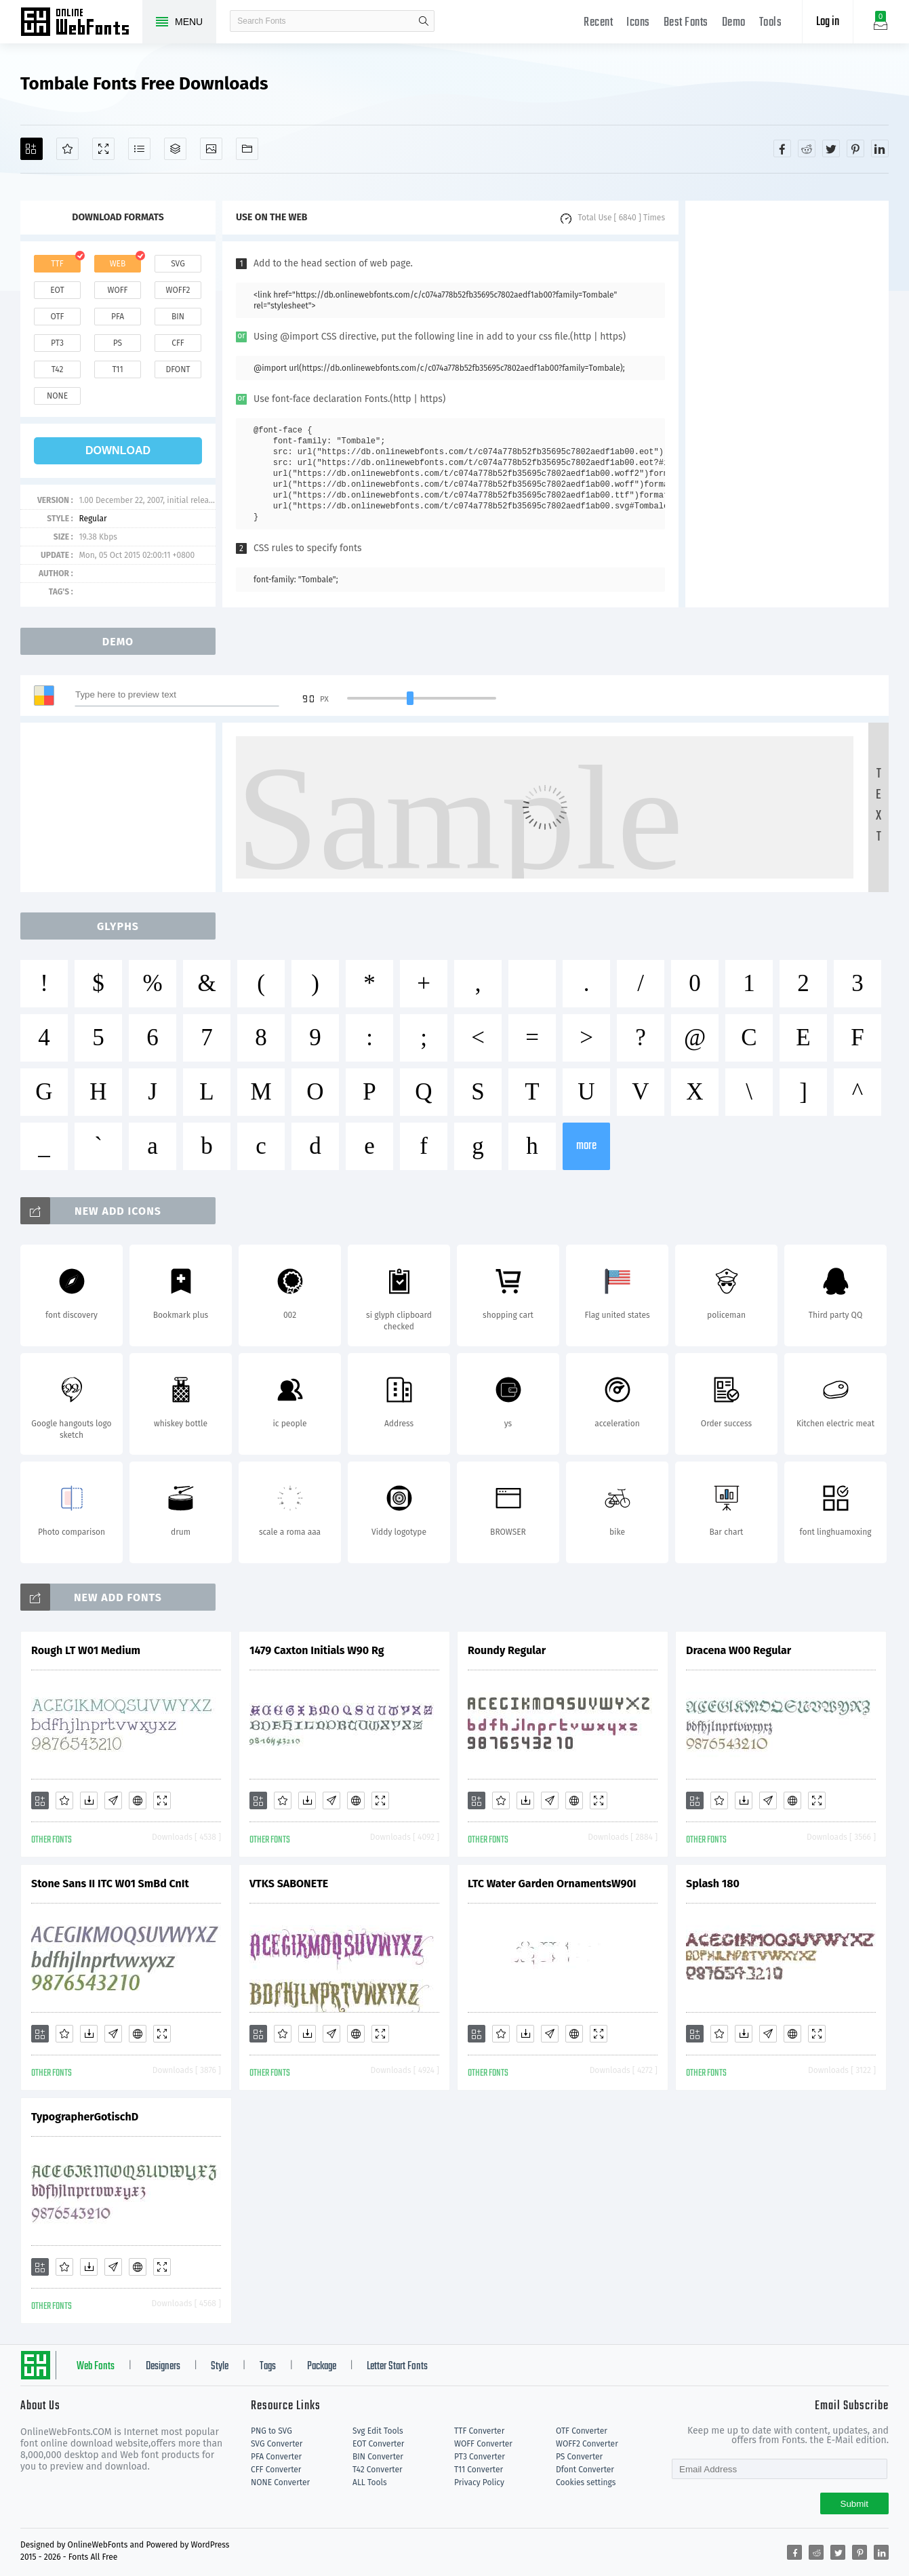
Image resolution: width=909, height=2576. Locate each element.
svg (177, 263)
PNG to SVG (271, 2431)
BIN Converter (377, 2456)
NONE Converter (280, 2482)
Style (219, 2366)
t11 (117, 369)
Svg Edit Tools (377, 2431)
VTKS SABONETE (288, 1883)
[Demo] (103, 149)
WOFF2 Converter (587, 2444)
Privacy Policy (479, 2482)
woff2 (178, 290)
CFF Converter (276, 2469)
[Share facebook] (782, 148)
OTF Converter (581, 2431)
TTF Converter (479, 2431)
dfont (177, 369)
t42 (58, 369)
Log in (827, 22)
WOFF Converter (483, 2444)
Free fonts (81, 23)
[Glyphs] (139, 149)
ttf (57, 263)
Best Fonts (686, 23)
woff (117, 290)
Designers (163, 2366)
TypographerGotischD (84, 2116)
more (586, 1146)
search (423, 21)
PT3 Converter (479, 2456)
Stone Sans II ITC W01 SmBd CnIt (110, 1883)
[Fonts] (247, 149)
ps (117, 343)
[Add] (31, 149)
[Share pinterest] (855, 148)
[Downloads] (89, 1800)
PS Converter (579, 2456)
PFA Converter (276, 2456)
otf (57, 316)
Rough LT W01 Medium (85, 1650)
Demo (734, 23)
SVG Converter (276, 2444)
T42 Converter (377, 2469)
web (118, 263)
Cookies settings (585, 2482)
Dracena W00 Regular (738, 1650)
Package (321, 2366)
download (117, 450)
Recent (598, 23)
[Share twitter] (831, 148)
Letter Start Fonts (397, 2366)
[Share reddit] (806, 148)
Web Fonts (96, 2366)
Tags (268, 2366)
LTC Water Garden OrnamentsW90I (552, 1883)
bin (177, 316)
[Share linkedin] (880, 148)
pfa (117, 316)
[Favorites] (67, 149)
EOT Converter (378, 2444)
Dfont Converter (585, 2469)
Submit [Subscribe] (854, 2504)
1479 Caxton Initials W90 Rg (316, 1650)
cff (177, 343)
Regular (92, 518)
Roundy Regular (507, 1650)
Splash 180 (713, 1883)
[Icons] (211, 149)
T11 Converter (478, 2469)
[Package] (175, 149)
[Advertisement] (787, 404)
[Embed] (137, 1800)
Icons (638, 23)
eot (57, 290)
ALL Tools (369, 2482)
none (57, 396)
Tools (770, 23)
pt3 (57, 343)
